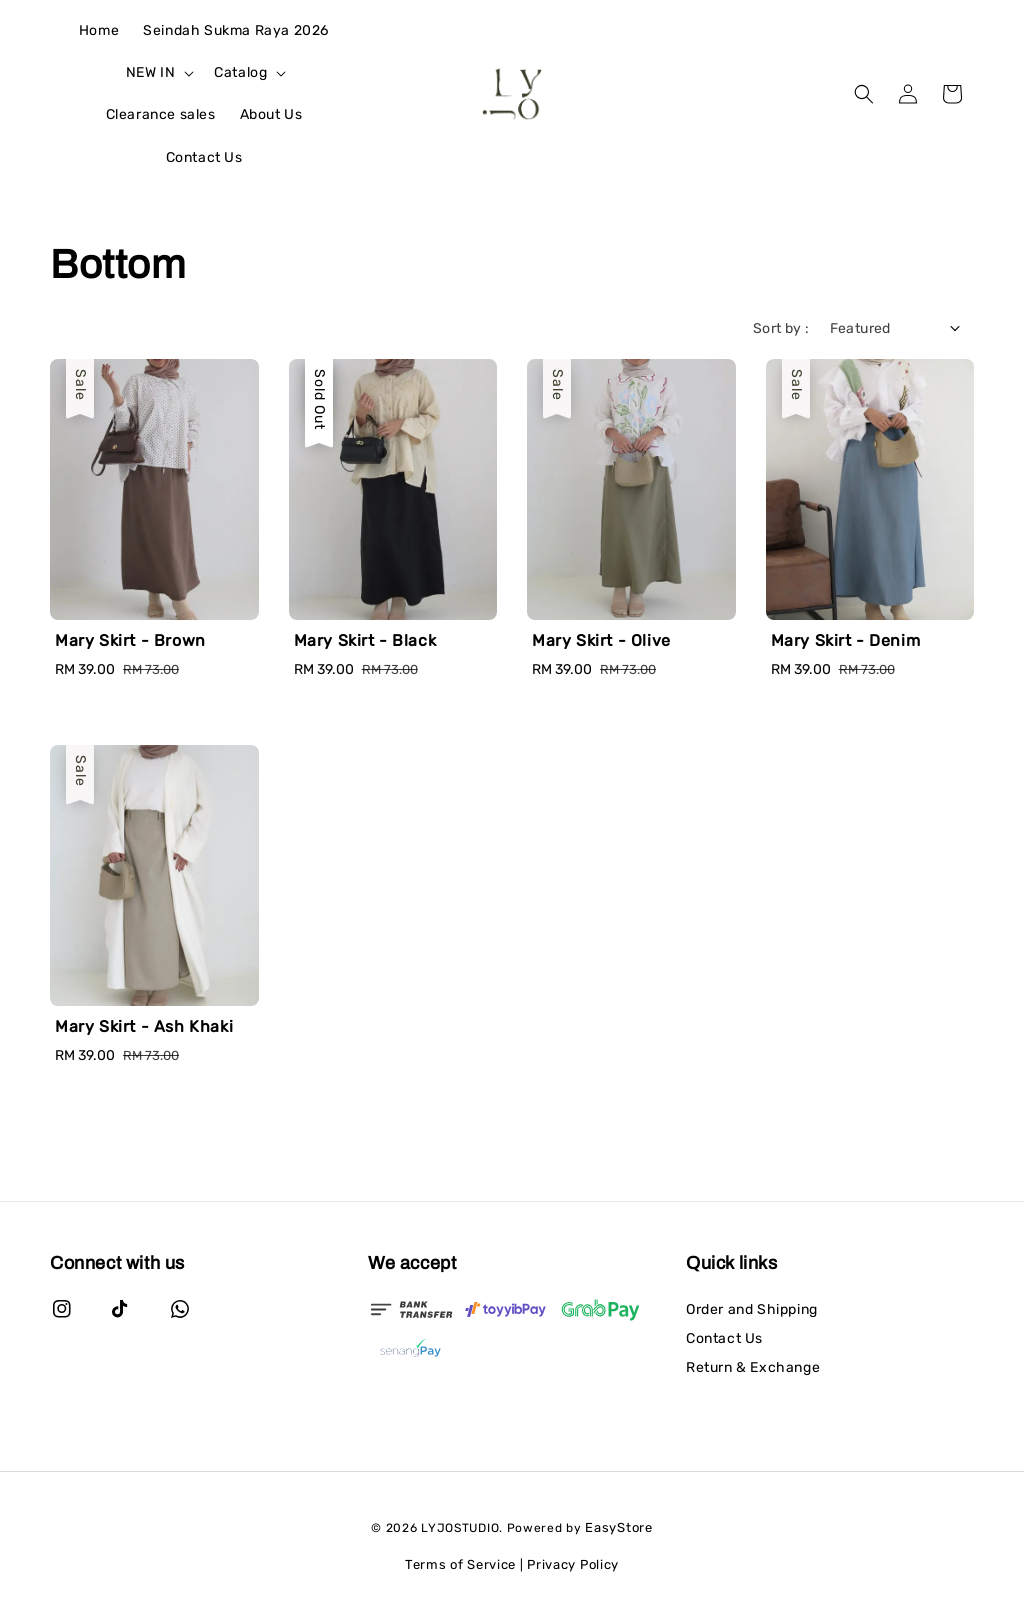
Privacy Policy (573, 1564)
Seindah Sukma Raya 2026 (236, 30)
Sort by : (781, 328)
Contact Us (204, 157)
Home (99, 30)
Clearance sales (161, 114)
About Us (271, 114)
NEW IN (151, 72)
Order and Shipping (752, 1309)
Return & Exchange (753, 1367)
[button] (864, 94)
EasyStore (618, 1527)
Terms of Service (460, 1564)
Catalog (240, 72)
